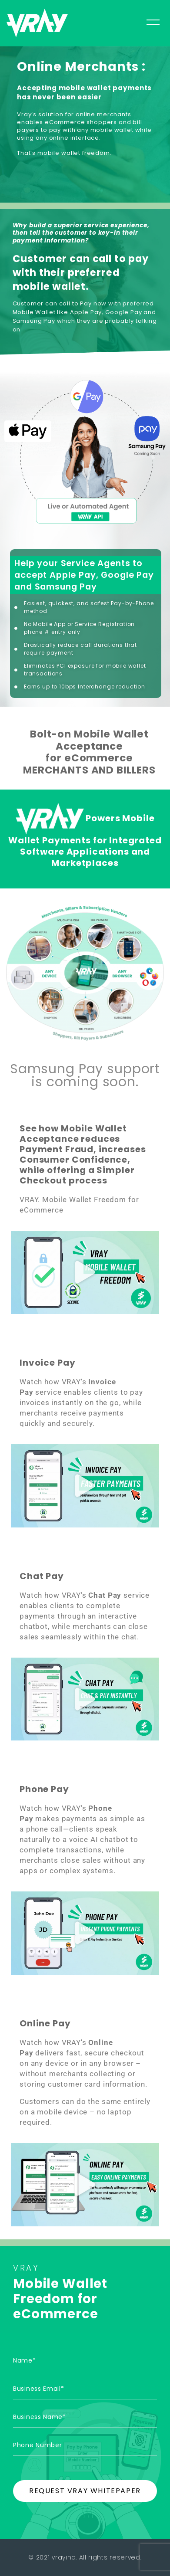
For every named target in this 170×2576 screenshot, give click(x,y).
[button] (85, 1272)
